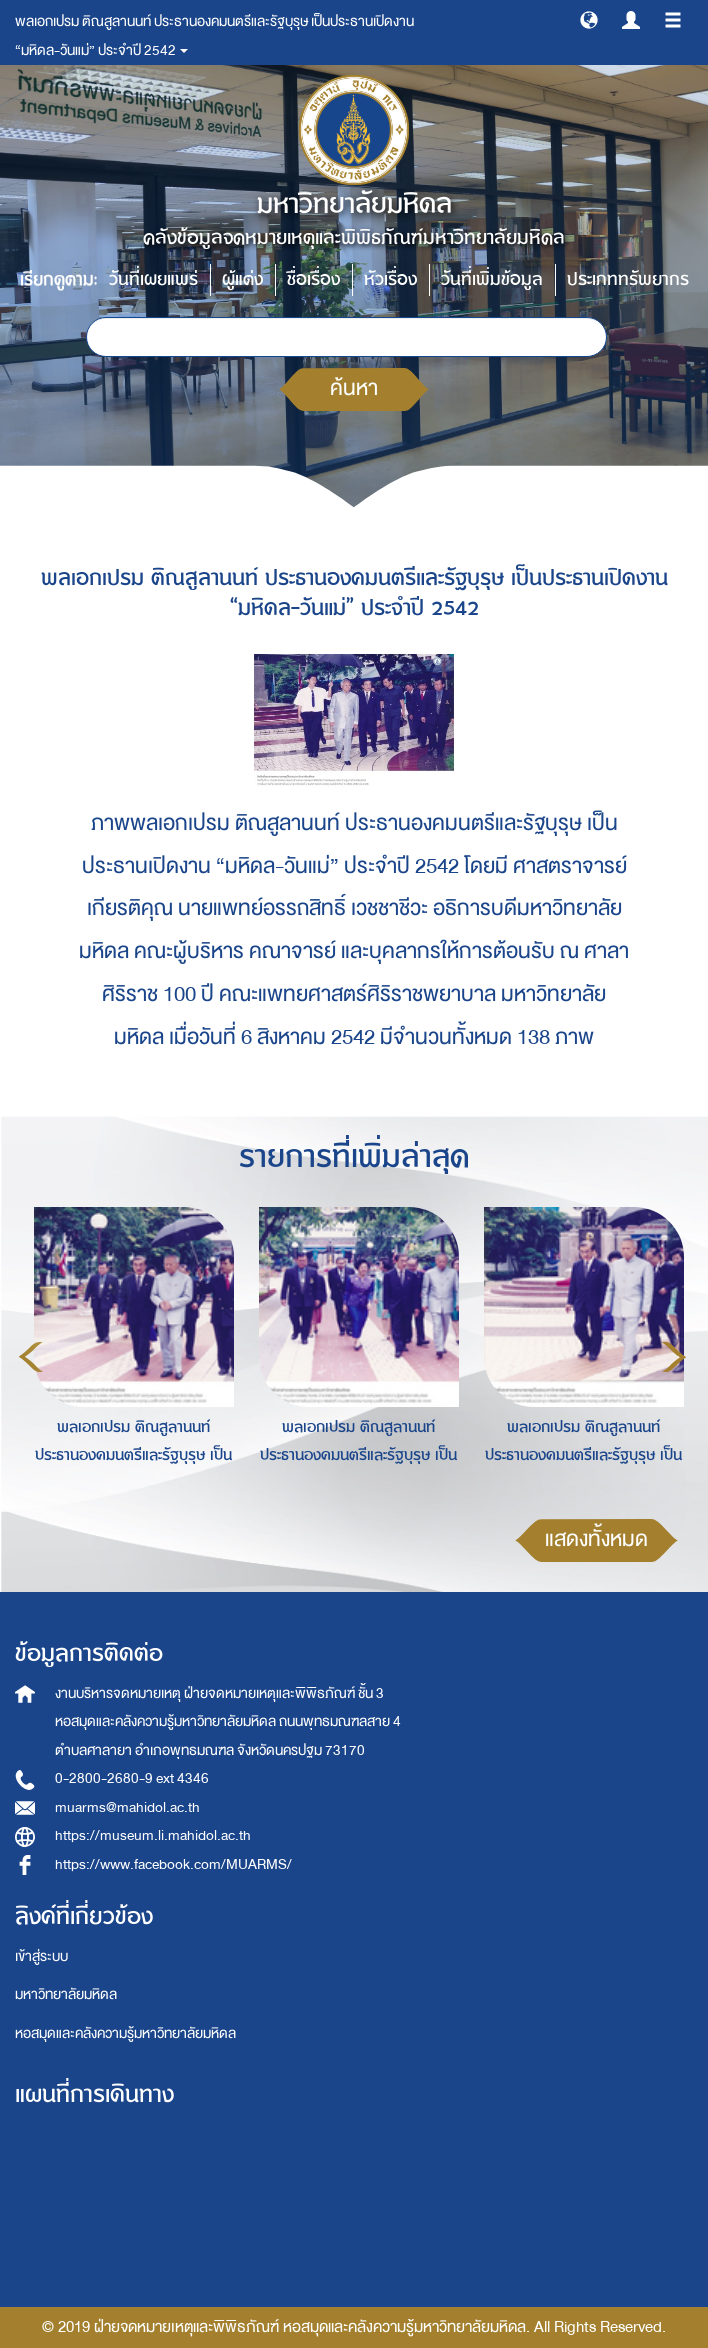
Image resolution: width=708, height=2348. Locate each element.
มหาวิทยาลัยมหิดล (66, 1994)
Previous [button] (31, 1357)
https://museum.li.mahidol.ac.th (153, 1835)
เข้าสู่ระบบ (41, 1956)
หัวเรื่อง (390, 279)
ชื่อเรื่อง (313, 279)
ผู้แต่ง (242, 279)
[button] (589, 19)
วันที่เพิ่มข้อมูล (492, 279)
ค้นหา (354, 388)
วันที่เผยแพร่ (153, 279)
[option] (128, 1354)
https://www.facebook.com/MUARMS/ (173, 1864)
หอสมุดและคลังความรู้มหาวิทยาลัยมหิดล (125, 2033)
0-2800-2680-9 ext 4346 (132, 1778)
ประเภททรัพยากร (628, 279)
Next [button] (674, 1357)
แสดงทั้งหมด (596, 1539)
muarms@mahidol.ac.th (127, 1807)
